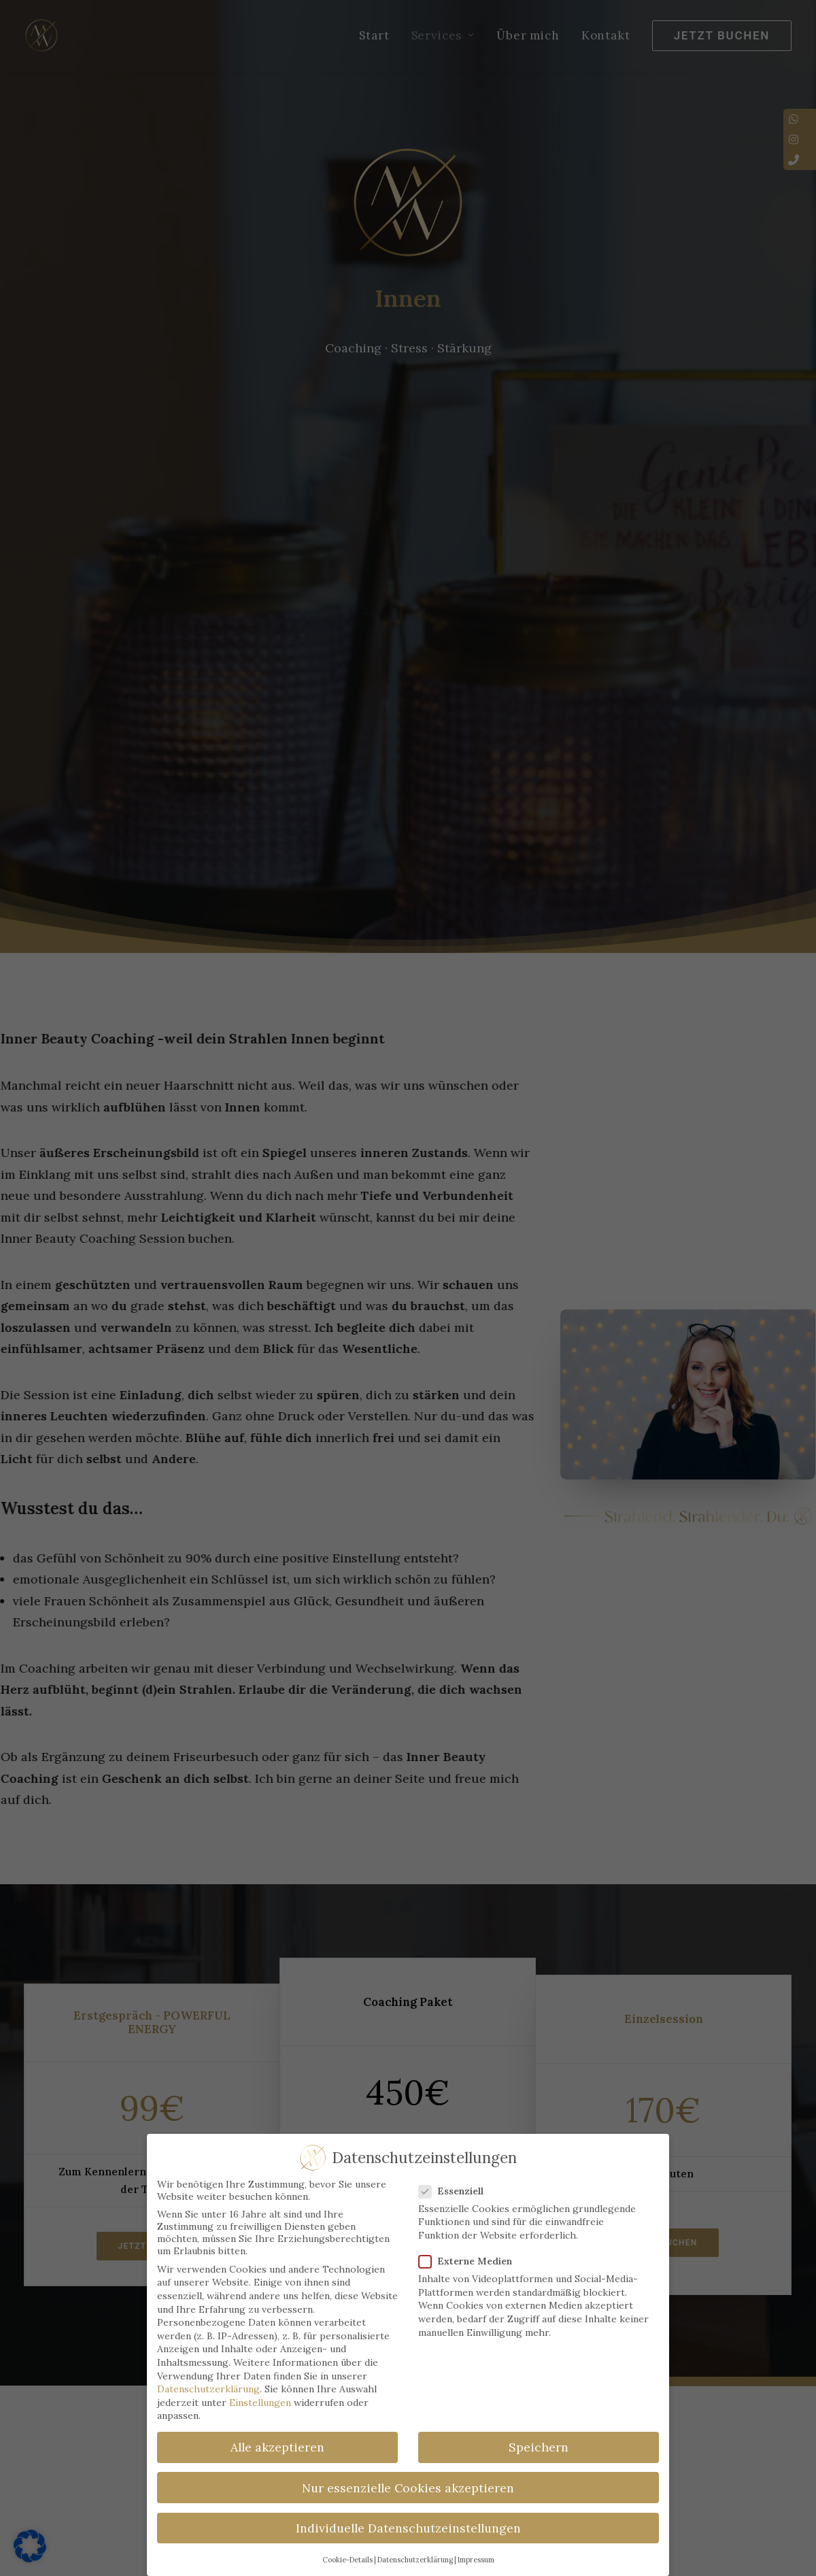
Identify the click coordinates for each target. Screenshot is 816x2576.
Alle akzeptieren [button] (277, 2447)
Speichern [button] (538, 2447)
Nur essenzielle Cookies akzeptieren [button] (408, 2487)
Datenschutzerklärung (208, 2389)
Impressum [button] (476, 2559)
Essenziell (455, 2191)
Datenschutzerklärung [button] (415, 2559)
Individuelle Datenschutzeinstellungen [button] (408, 2528)
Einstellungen (260, 2402)
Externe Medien (470, 2261)
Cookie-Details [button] (347, 2559)
